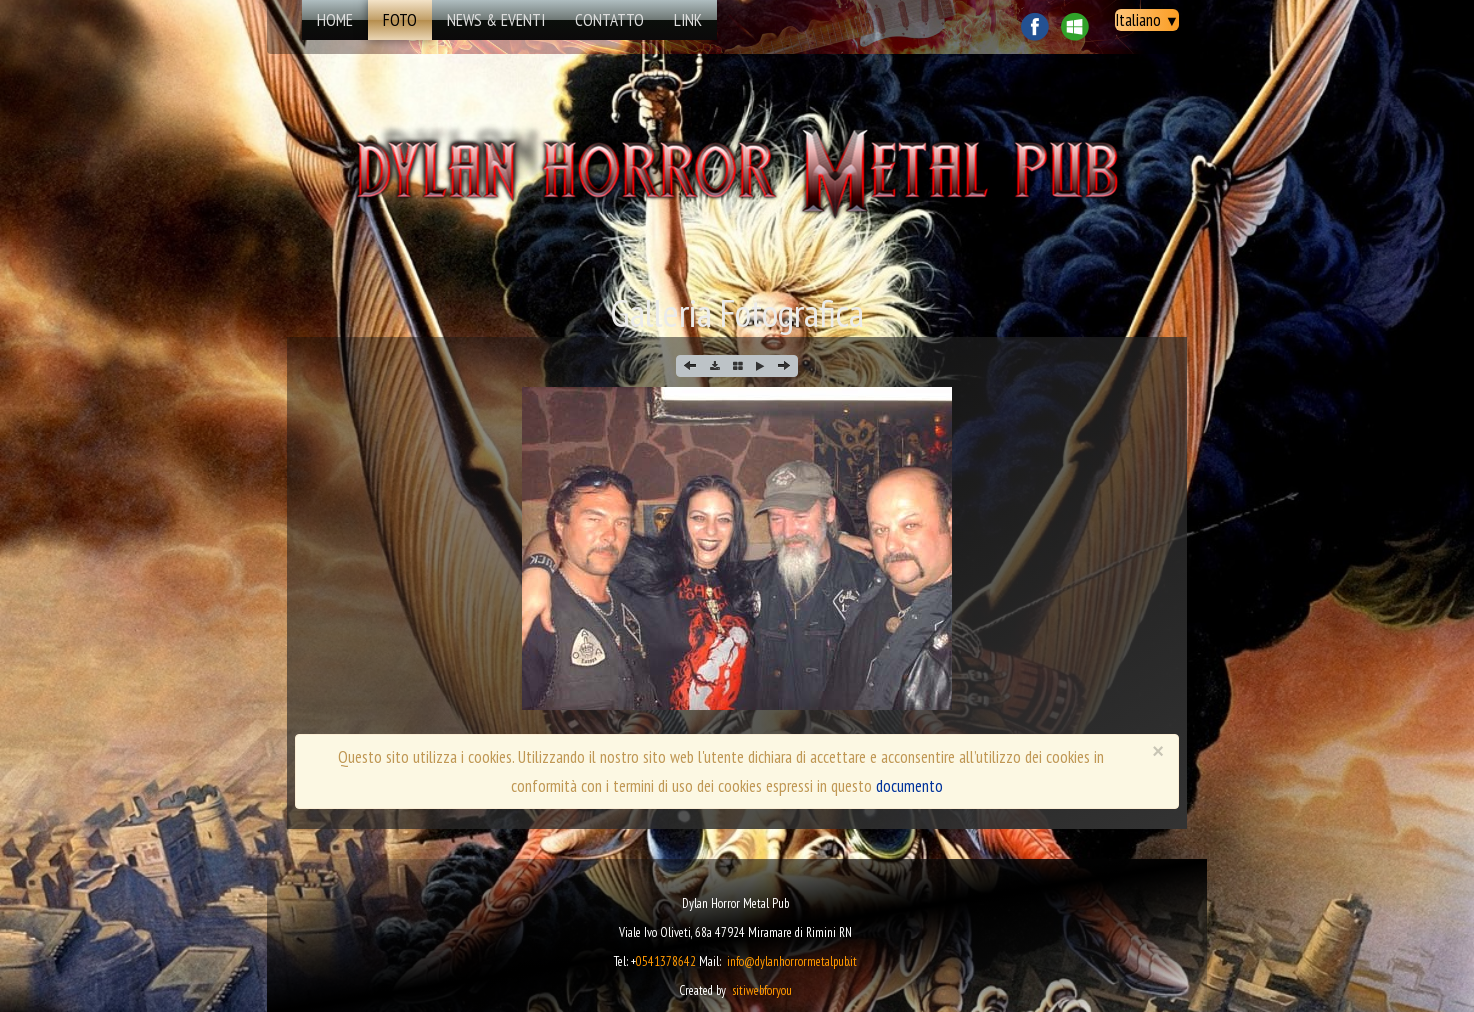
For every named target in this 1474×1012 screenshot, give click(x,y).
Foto (400, 20)
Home (335, 20)
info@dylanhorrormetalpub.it (792, 961)
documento (909, 786)
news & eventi (496, 20)
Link (688, 20)
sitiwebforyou (762, 990)
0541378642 (666, 961)
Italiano (1147, 20)
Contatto (609, 20)
